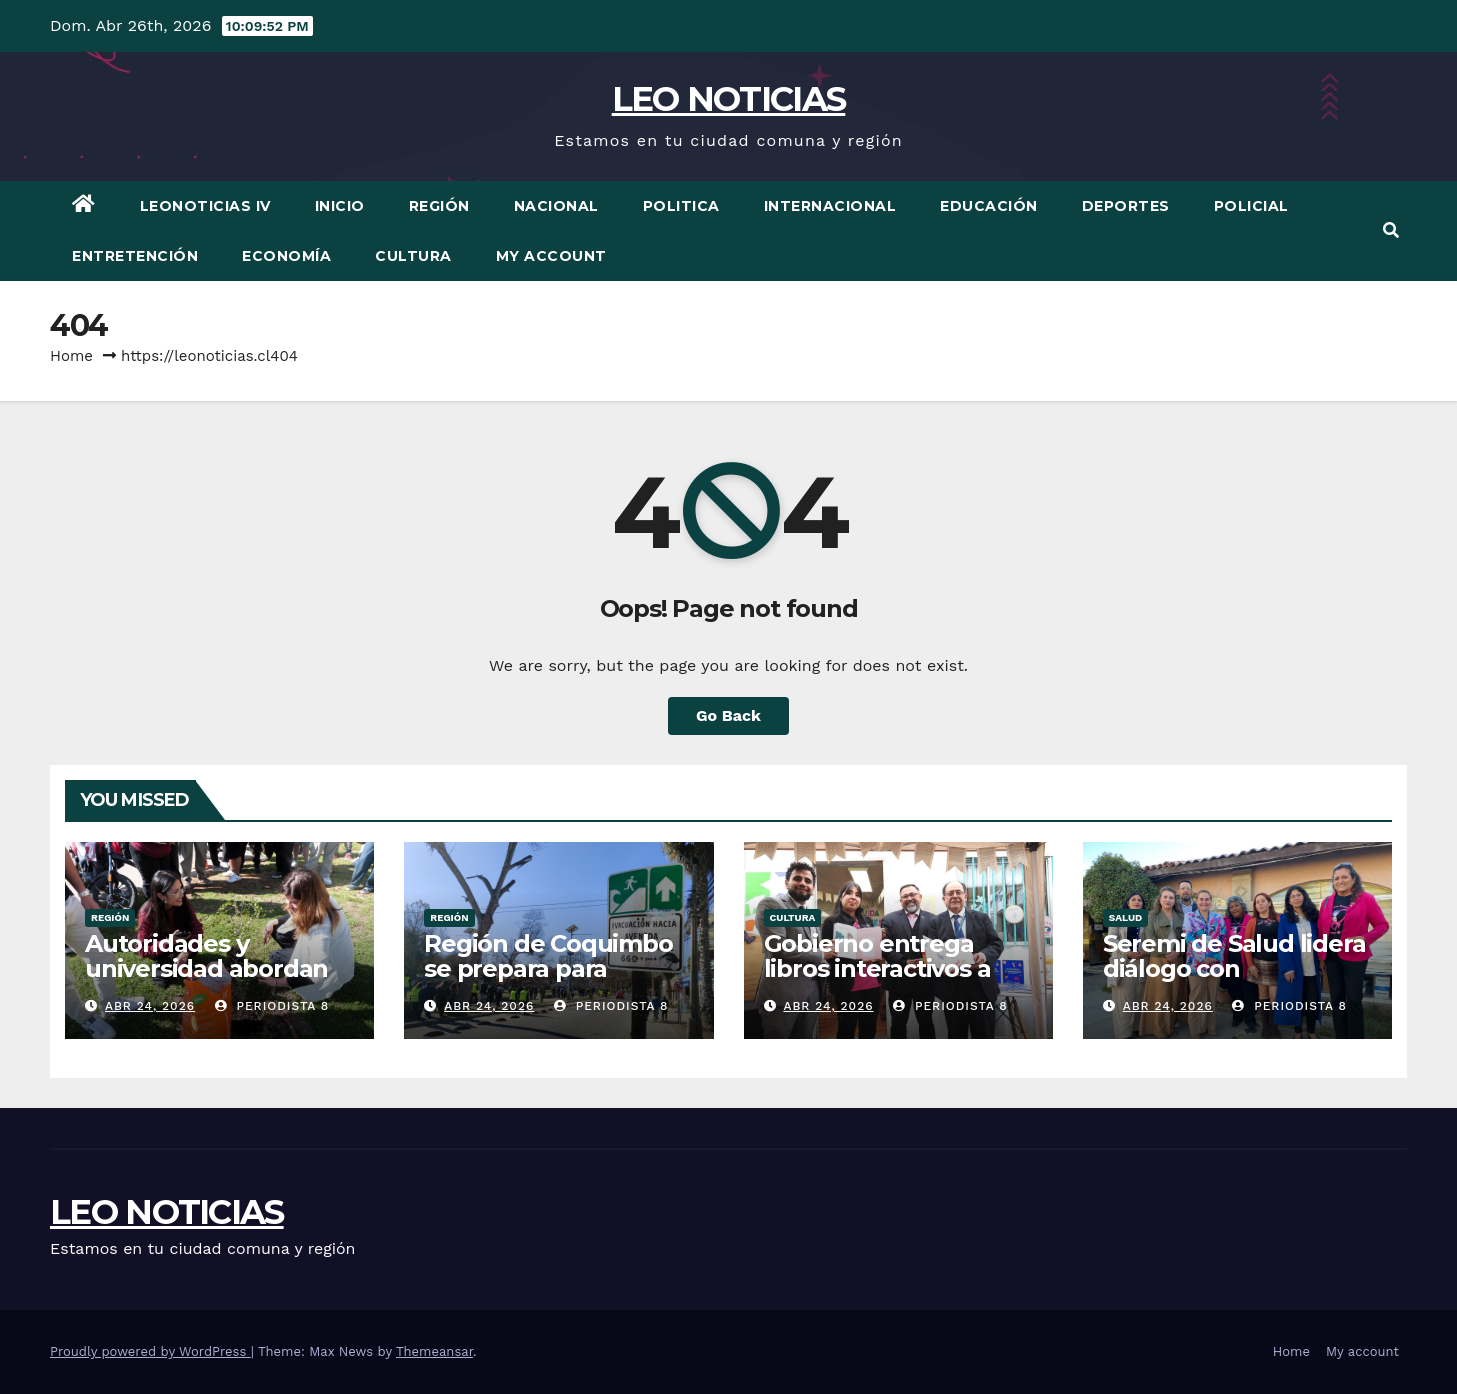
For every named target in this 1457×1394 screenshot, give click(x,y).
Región (439, 206)
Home (71, 356)
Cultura (413, 256)
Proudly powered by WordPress (150, 1351)
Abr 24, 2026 (150, 1006)
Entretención (135, 256)
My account (551, 256)
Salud (1125, 917)
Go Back (728, 715)
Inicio (340, 206)
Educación (989, 206)
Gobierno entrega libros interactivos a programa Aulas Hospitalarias (877, 981)
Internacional (830, 206)
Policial (1251, 206)
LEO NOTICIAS (729, 99)
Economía (286, 256)
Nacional (556, 206)
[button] (1391, 230)
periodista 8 (272, 1006)
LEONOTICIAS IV (205, 206)
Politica (681, 206)
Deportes (1126, 206)
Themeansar (434, 1351)
